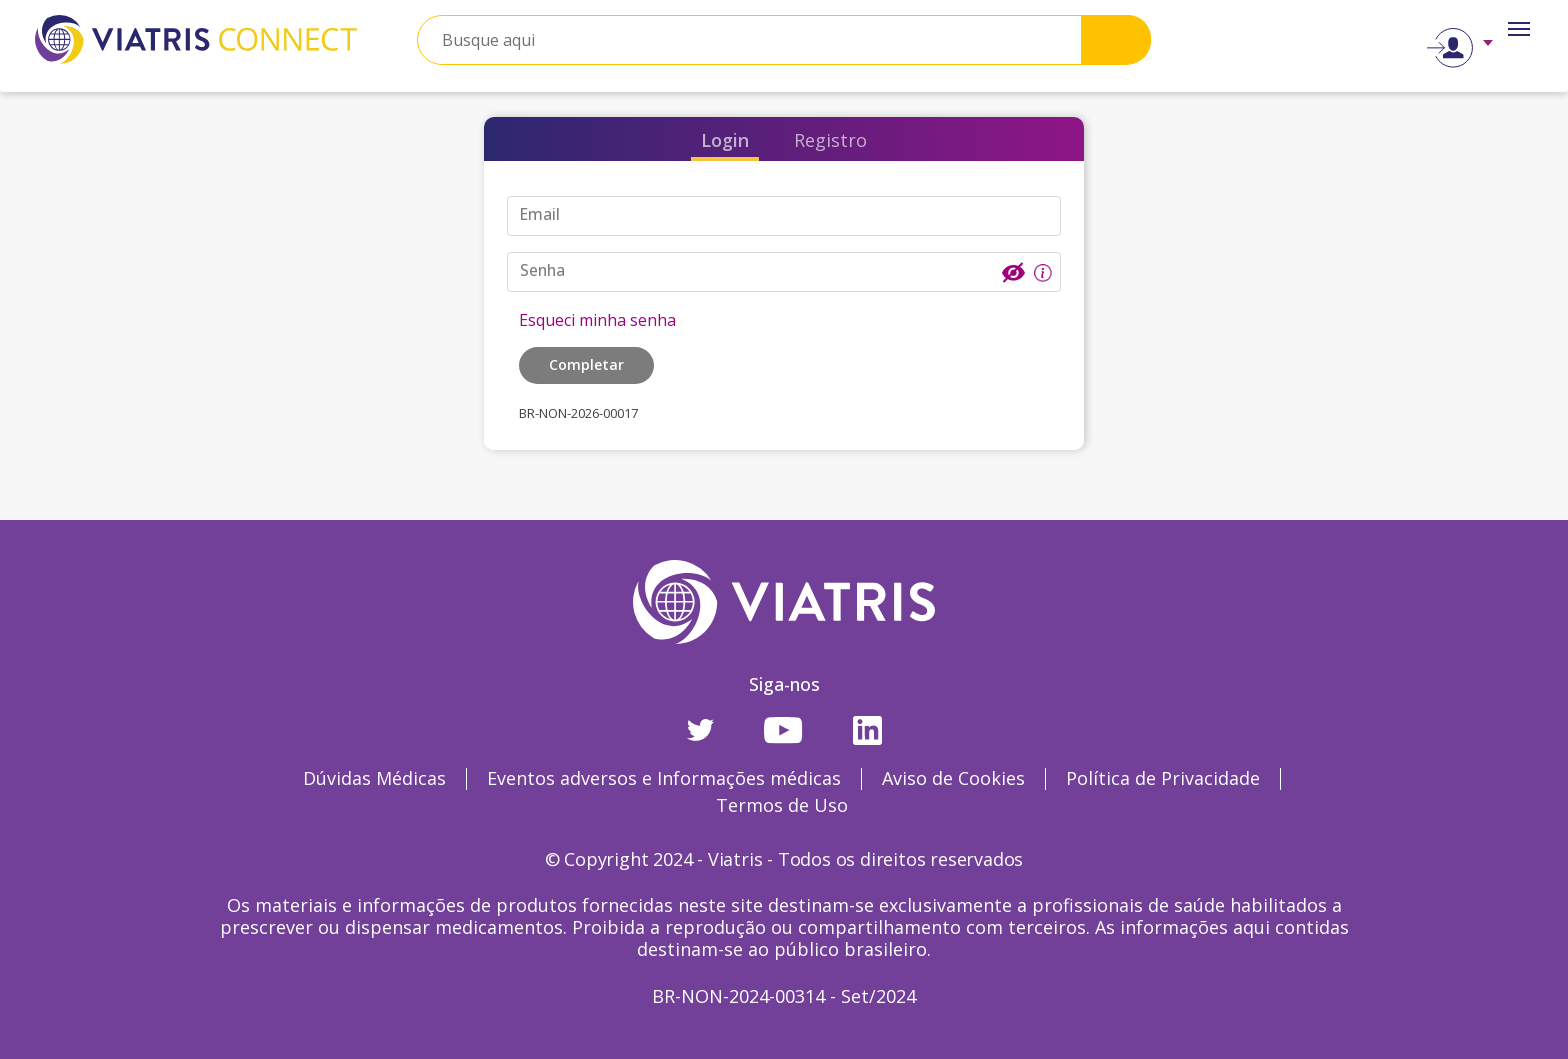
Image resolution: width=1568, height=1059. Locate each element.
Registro (830, 140)
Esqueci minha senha (597, 320)
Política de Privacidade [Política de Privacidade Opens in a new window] (1163, 778)
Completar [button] (586, 364)
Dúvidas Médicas (374, 778)
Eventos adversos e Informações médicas (664, 778)
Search (1116, 39)
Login (725, 140)
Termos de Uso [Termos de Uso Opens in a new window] (782, 805)
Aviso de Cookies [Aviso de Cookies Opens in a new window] (953, 778)
